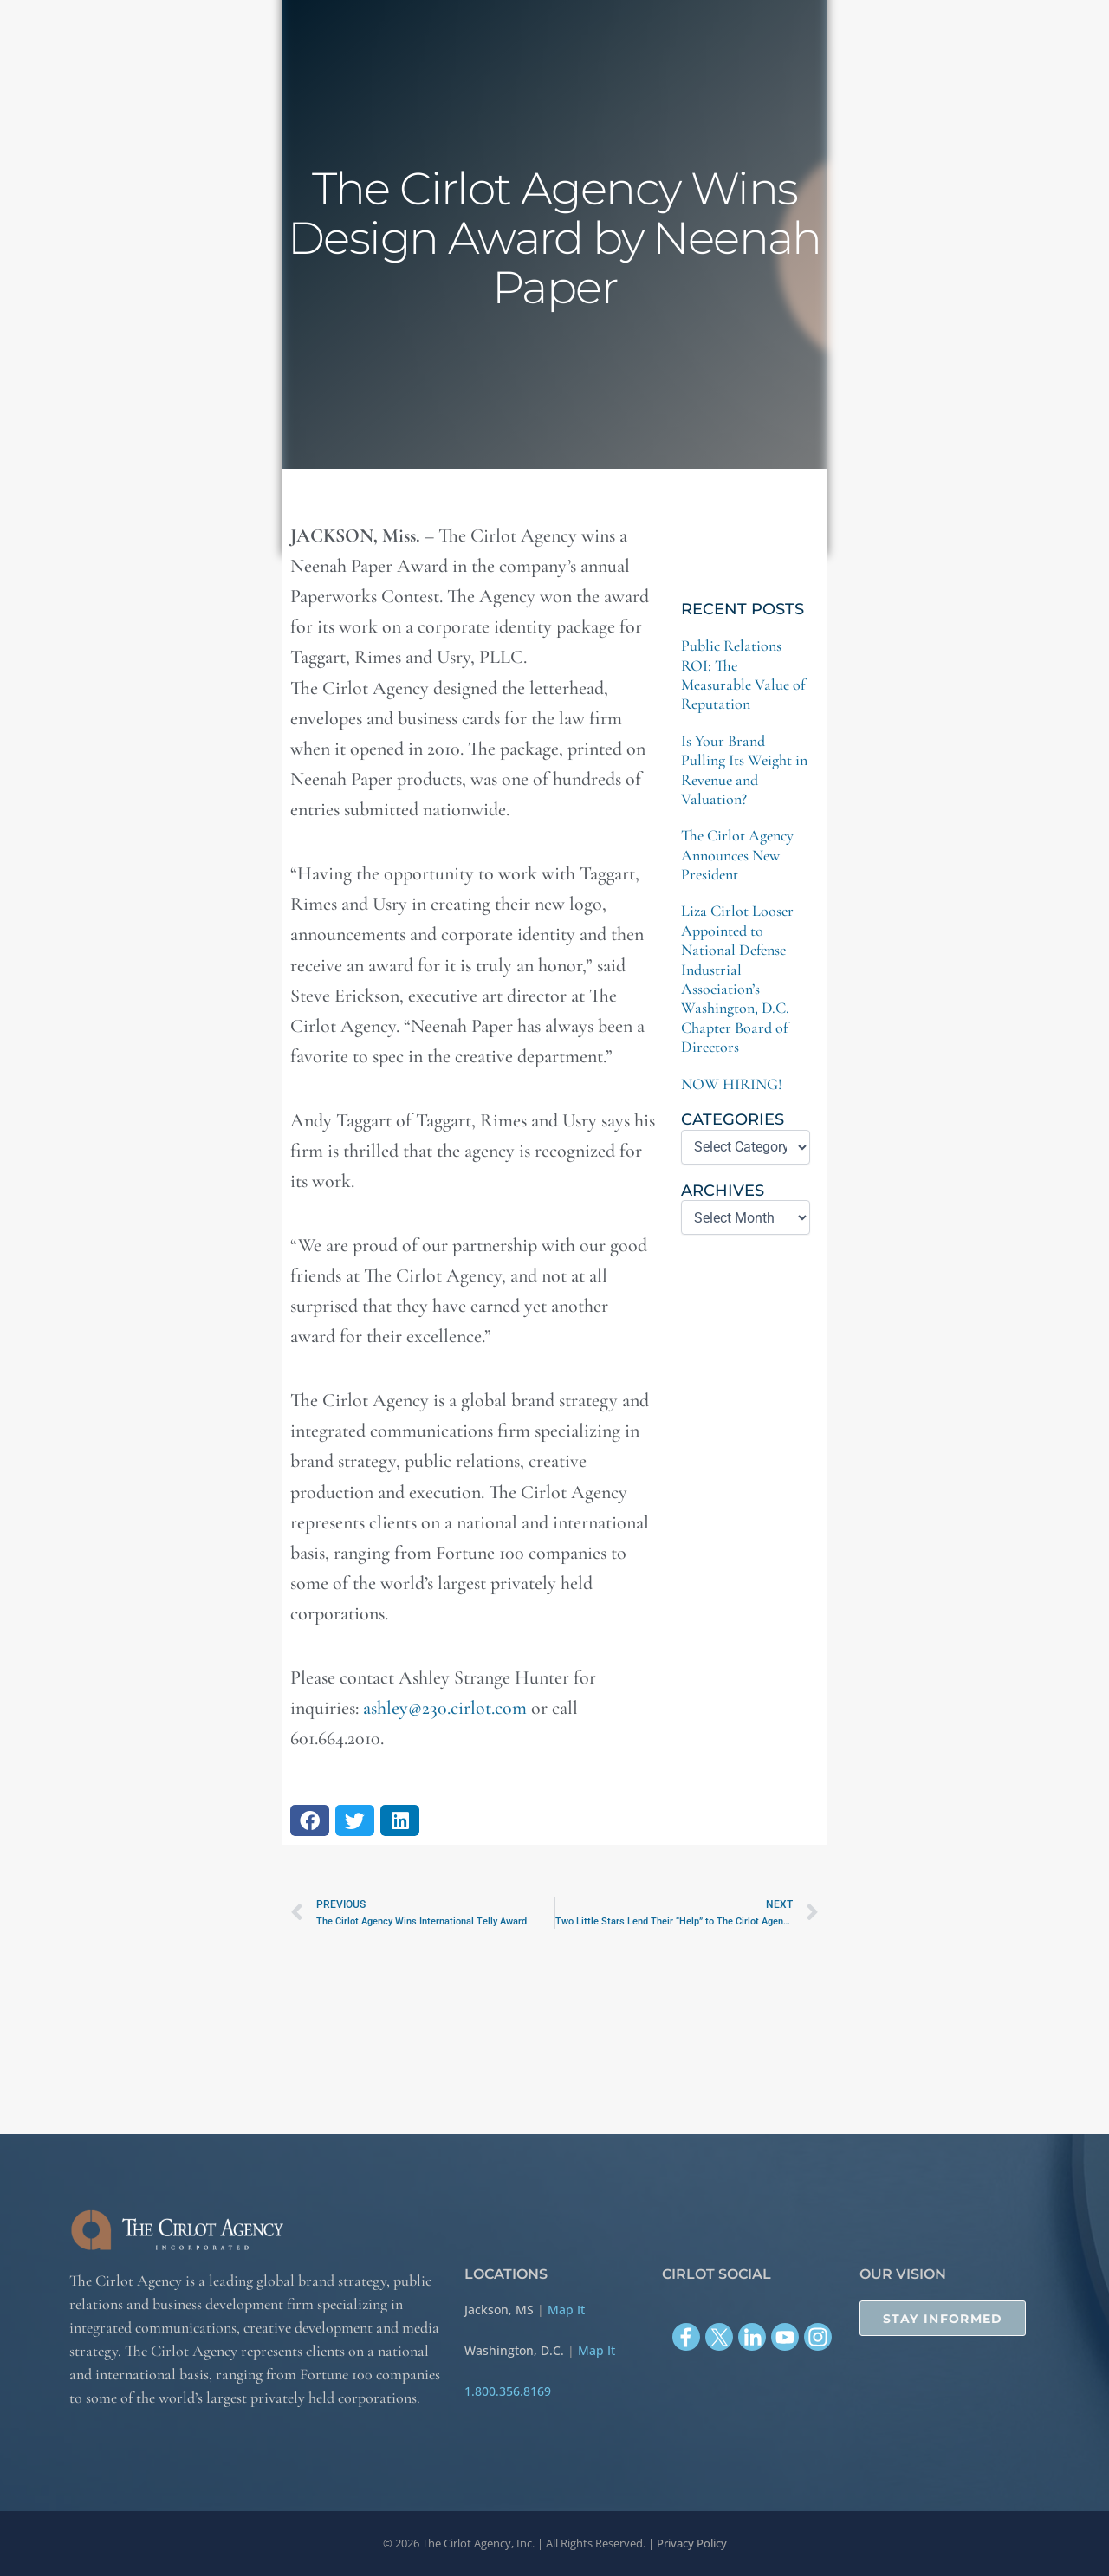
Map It (566, 2309)
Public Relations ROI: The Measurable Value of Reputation (743, 674)
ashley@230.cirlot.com (445, 1708)
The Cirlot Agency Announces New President (737, 855)
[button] (309, 1820)
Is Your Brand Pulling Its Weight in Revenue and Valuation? (744, 769)
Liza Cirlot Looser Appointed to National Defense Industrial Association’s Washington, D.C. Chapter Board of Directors (737, 978)
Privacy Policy (692, 2543)
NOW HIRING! (731, 1083)
